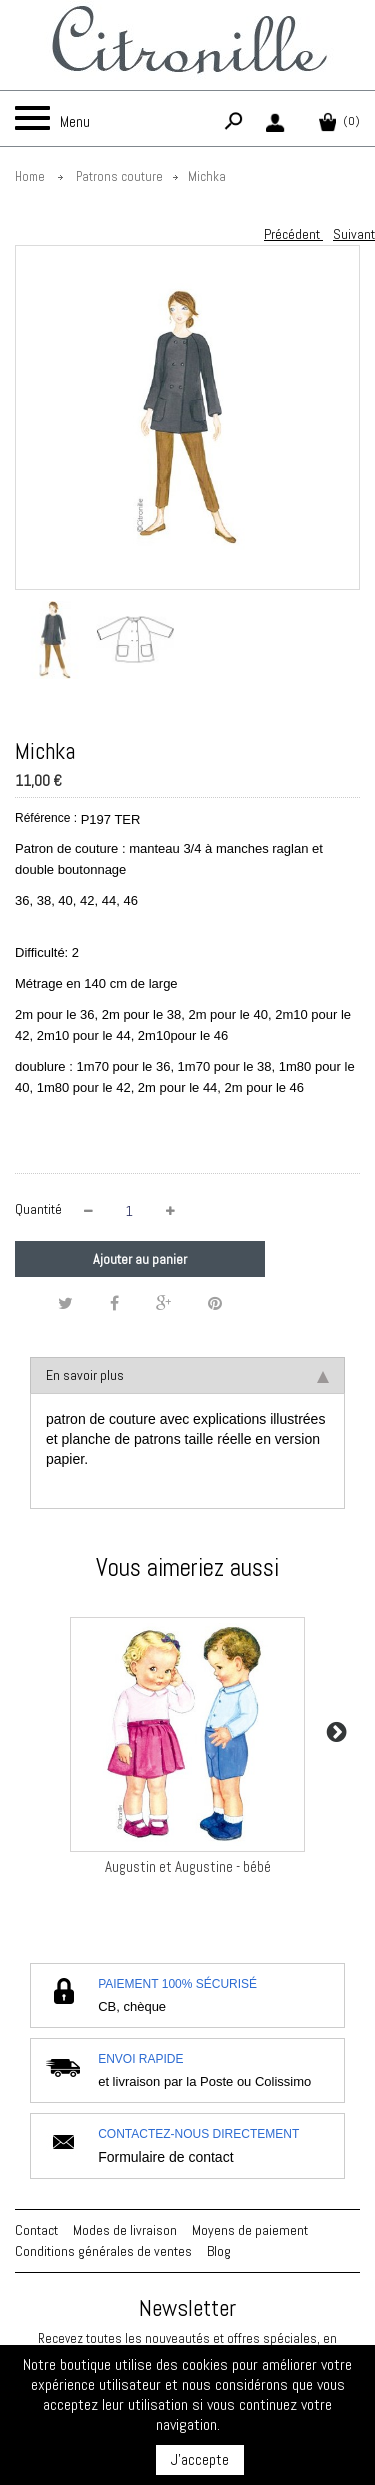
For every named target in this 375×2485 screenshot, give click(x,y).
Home (30, 176)
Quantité (38, 1209)
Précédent (293, 234)
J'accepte (200, 2459)
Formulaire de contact (165, 2157)
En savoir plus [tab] (187, 1375)
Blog (219, 2251)
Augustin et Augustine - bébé (188, 1866)
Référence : (46, 818)
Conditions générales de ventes (103, 2251)
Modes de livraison (125, 2230)
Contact (36, 2230)
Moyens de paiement (250, 2230)
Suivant (354, 234)
